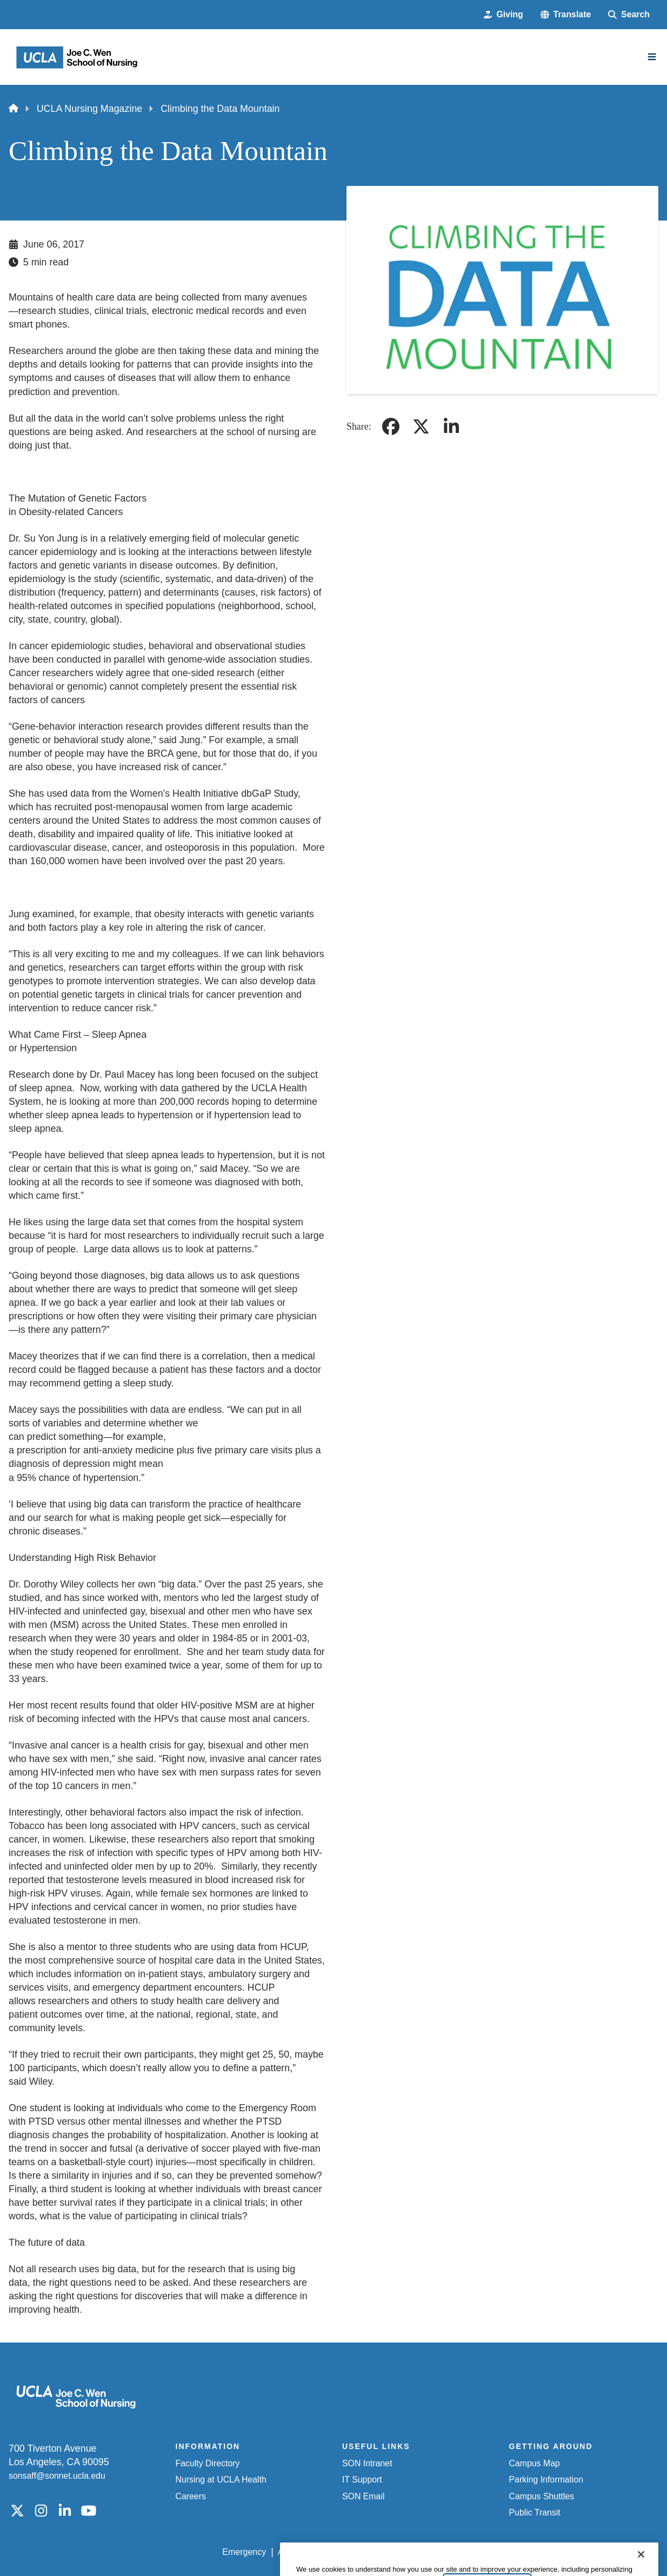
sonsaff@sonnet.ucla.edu (57, 2475)
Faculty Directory (208, 2463)
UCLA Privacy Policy (376, 2552)
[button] (566, 14)
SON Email (363, 2496)
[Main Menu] (651, 56)
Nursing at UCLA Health (221, 2479)
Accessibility (301, 2552)
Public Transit (535, 2512)
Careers (191, 2496)
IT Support (362, 2479)
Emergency (244, 2552)
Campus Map (534, 2463)
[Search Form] (628, 14)
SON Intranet (367, 2463)
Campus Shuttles (542, 2496)
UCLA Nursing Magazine (90, 108)
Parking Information (546, 2479)
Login (557, 2552)
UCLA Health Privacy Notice (481, 2552)
